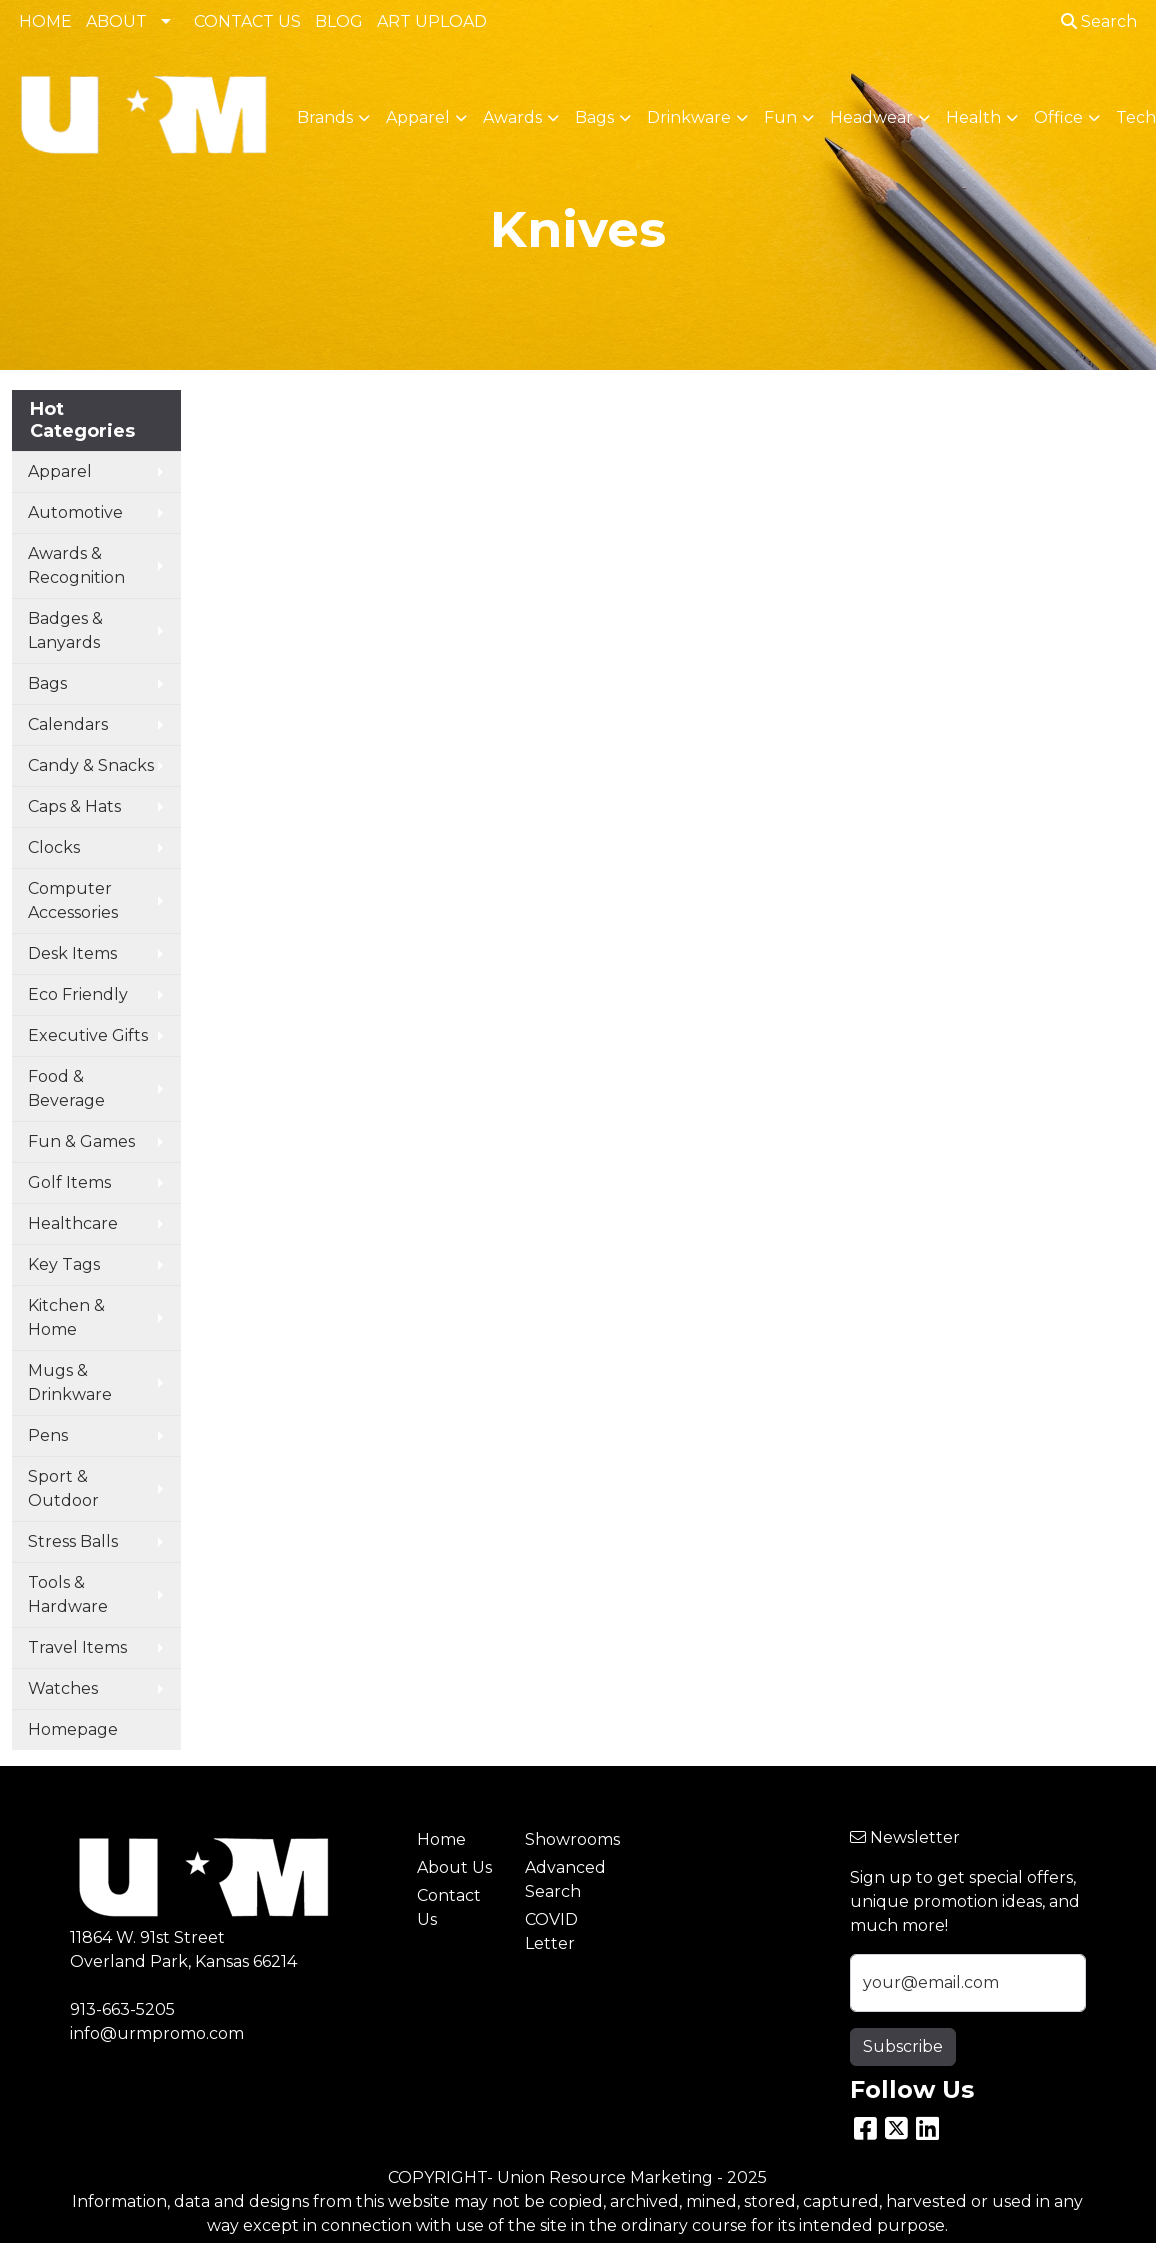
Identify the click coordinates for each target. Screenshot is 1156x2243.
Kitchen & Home (66, 1317)
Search (1099, 21)
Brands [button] (325, 117)
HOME (45, 21)
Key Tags (64, 1264)
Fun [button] (780, 117)
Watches (63, 1688)
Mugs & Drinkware (70, 1382)
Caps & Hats (74, 806)
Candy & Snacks (91, 765)
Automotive (75, 512)
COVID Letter (551, 1931)
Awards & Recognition (76, 565)
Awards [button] (512, 117)
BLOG (339, 21)
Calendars (68, 724)
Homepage (73, 1729)
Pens (48, 1435)
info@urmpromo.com (157, 2033)
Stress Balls (73, 1541)
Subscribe (903, 2046)
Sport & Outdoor (63, 1488)
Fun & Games (81, 1141)
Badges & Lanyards (65, 630)
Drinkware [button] (689, 117)
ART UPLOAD (432, 21)
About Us (454, 1867)
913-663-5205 (122, 2009)
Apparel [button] (418, 117)
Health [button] (973, 117)
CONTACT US (247, 21)
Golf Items (69, 1182)
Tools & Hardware (68, 1594)
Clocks (54, 847)
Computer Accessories (73, 900)
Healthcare (73, 1223)
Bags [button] (594, 117)
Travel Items (77, 1647)
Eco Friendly (78, 994)
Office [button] (1058, 117)
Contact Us (449, 1907)
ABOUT (116, 21)
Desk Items (72, 953)
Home (441, 1839)
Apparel (60, 471)
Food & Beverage (66, 1088)
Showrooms (567, 1839)
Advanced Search (565, 1879)
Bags (47, 683)
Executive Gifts (88, 1035)
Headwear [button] (871, 117)
